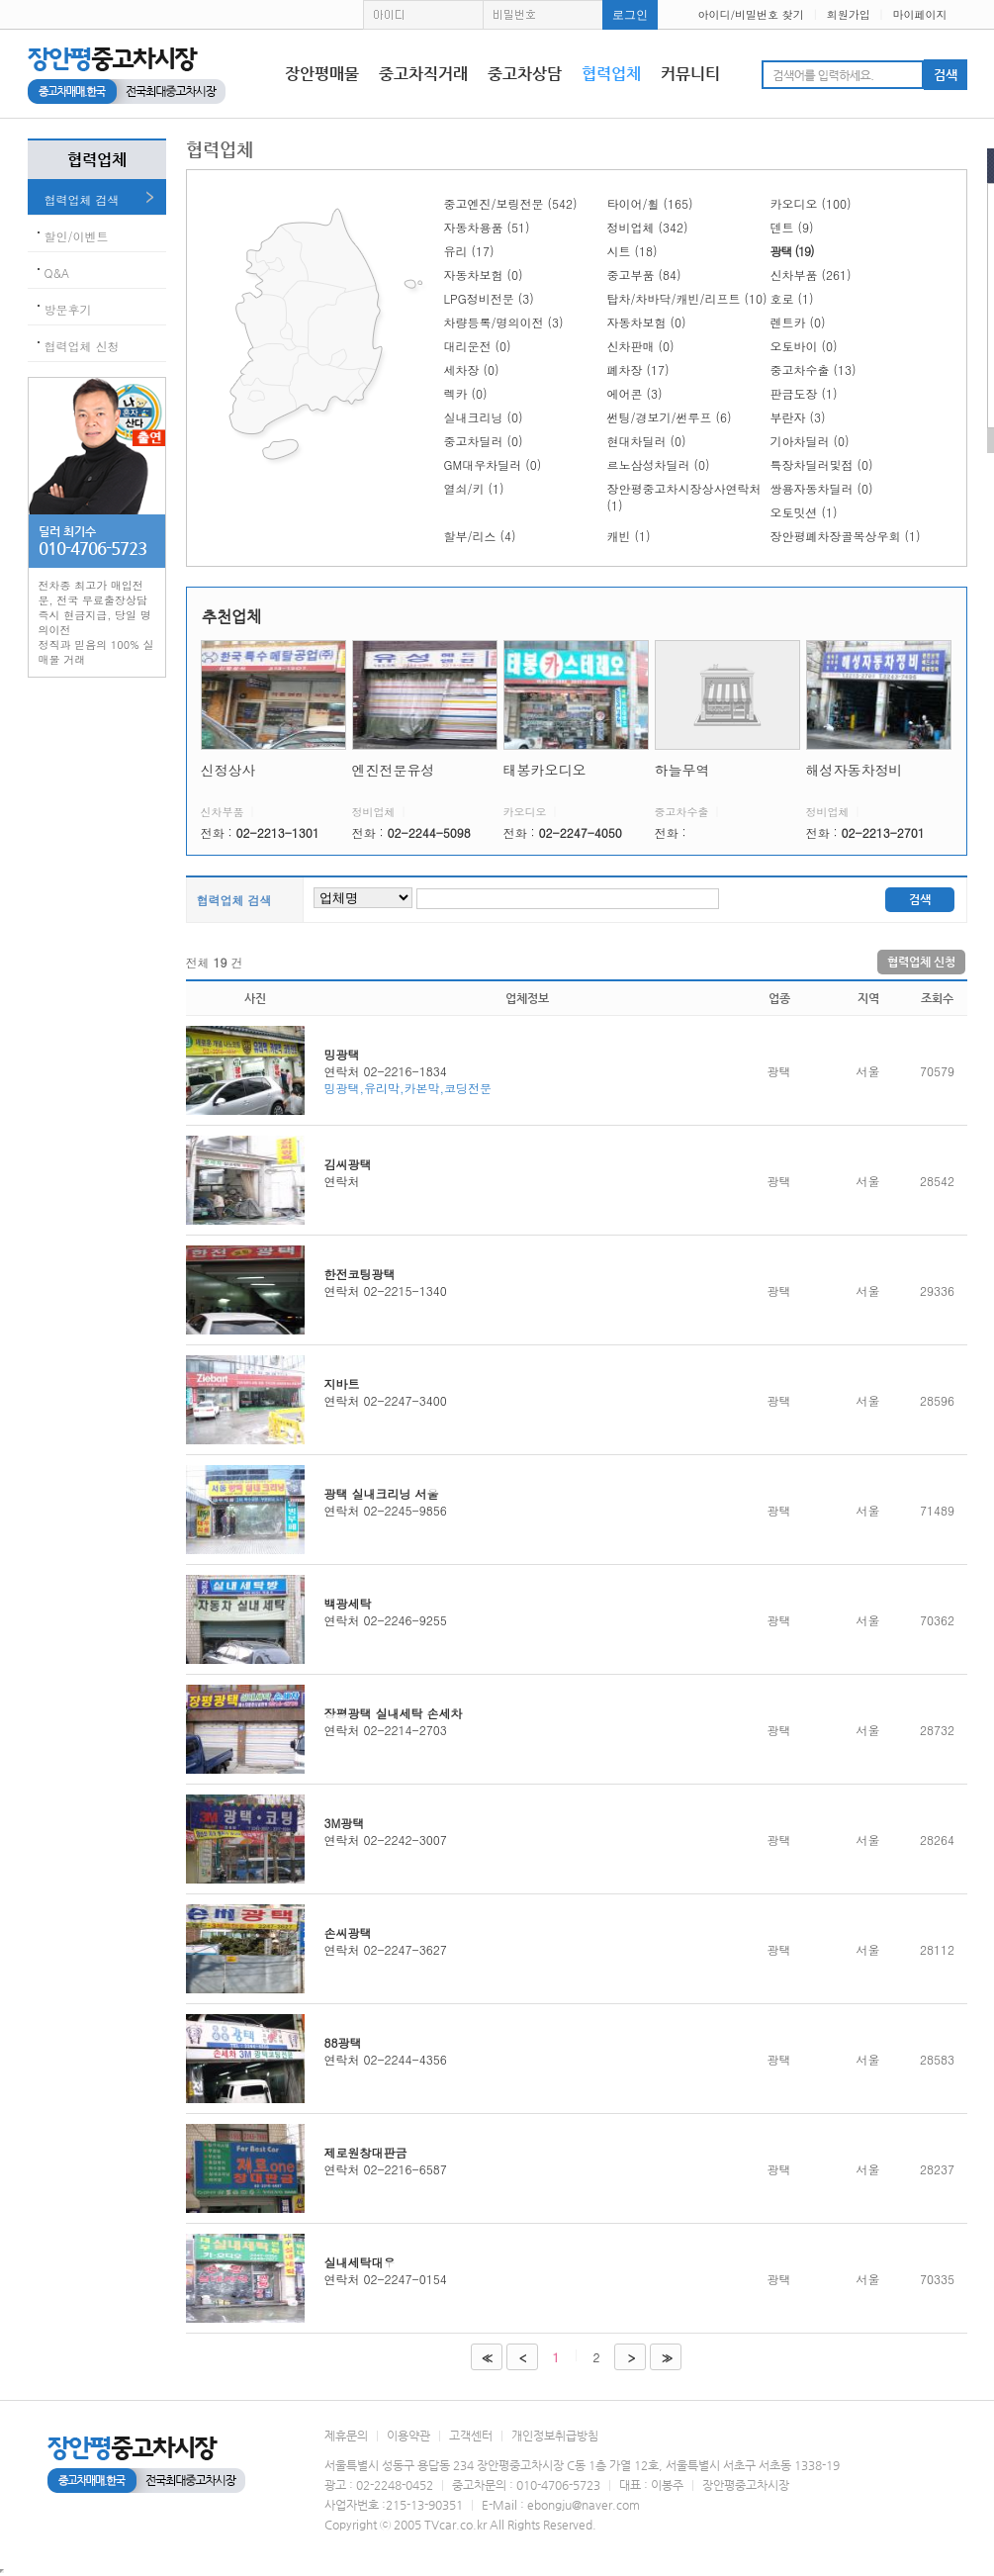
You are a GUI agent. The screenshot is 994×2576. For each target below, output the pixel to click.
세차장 (471, 369)
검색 (920, 899)
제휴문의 (346, 2435)
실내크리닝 (483, 417)
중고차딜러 (483, 440)
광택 (792, 250)
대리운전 (477, 345)
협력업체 (611, 73)
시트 (632, 250)
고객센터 (471, 2435)
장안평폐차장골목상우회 (845, 535)
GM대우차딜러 (493, 464)
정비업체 (647, 227)
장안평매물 (322, 73)
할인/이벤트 (77, 236)
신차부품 (811, 274)
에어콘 (635, 393)
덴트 (792, 227)
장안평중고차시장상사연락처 (684, 496)
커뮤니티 (690, 73)
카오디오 (811, 203)
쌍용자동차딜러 (821, 488)
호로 (792, 298)
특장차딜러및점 (821, 464)
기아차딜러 (810, 440)
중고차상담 (525, 73)
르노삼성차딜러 (658, 464)
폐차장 (638, 369)
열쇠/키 (474, 488)
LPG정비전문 (489, 298)
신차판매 (641, 345)
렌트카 (798, 322)
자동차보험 (483, 274)
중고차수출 (813, 369)
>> (665, 2357)
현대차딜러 (646, 440)
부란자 (798, 417)
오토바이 (804, 345)
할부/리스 (480, 535)
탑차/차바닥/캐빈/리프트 (687, 298)
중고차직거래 (423, 73)
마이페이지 (920, 14)
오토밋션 (804, 512)
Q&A (57, 272)
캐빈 (629, 535)
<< (485, 2357)
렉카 (466, 393)
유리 (469, 250)
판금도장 (804, 393)
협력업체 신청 (82, 345)
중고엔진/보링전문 (511, 203)
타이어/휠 (650, 203)
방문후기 (68, 309)
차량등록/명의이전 (504, 322)
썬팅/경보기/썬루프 (669, 417)
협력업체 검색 (82, 199)
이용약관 (408, 2435)
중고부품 (644, 274)
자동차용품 (487, 227)
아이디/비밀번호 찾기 (750, 14)
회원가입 (848, 14)
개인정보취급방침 (554, 2435)
